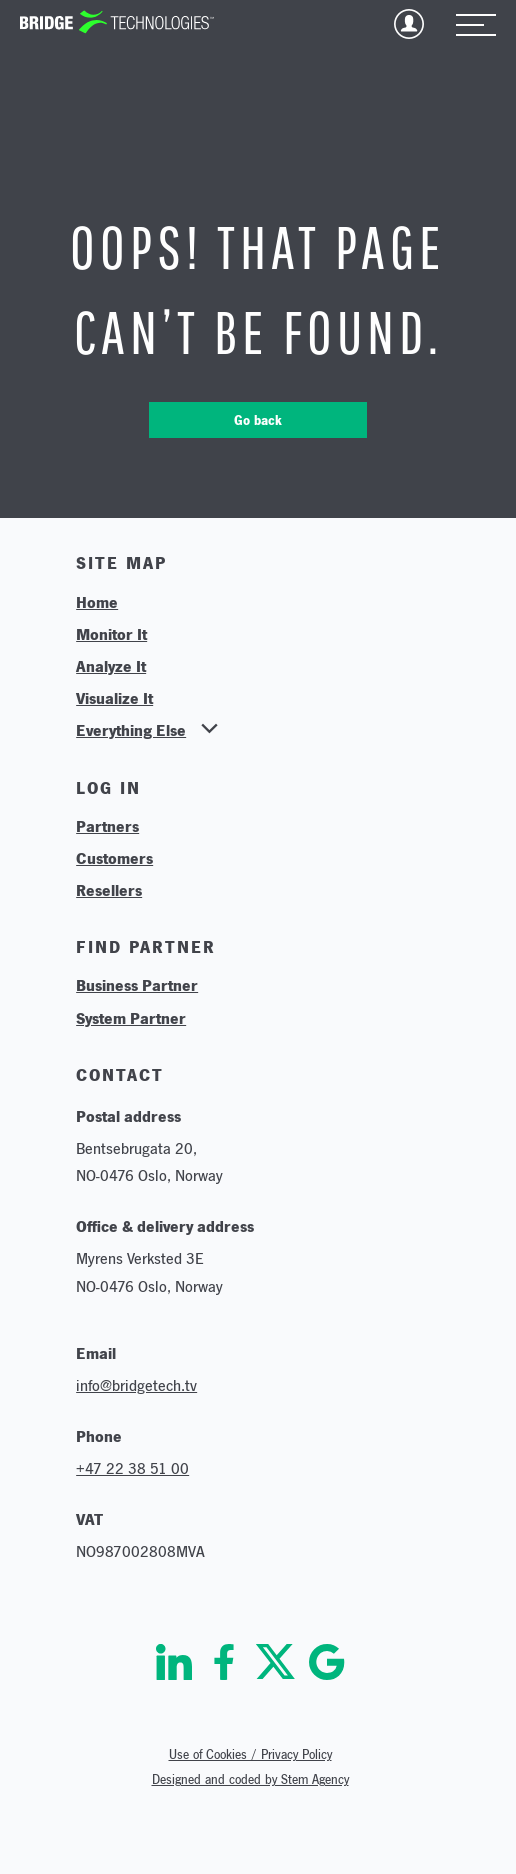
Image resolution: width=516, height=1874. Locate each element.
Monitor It (111, 634)
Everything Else (131, 730)
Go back (258, 420)
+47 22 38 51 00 (132, 1468)
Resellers (109, 890)
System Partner (131, 1018)
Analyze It (111, 666)
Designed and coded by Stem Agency (250, 1779)
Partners (107, 826)
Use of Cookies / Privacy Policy (250, 1754)
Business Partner (137, 985)
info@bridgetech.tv (136, 1385)
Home (97, 602)
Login (409, 24)
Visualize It (114, 698)
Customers (114, 858)
